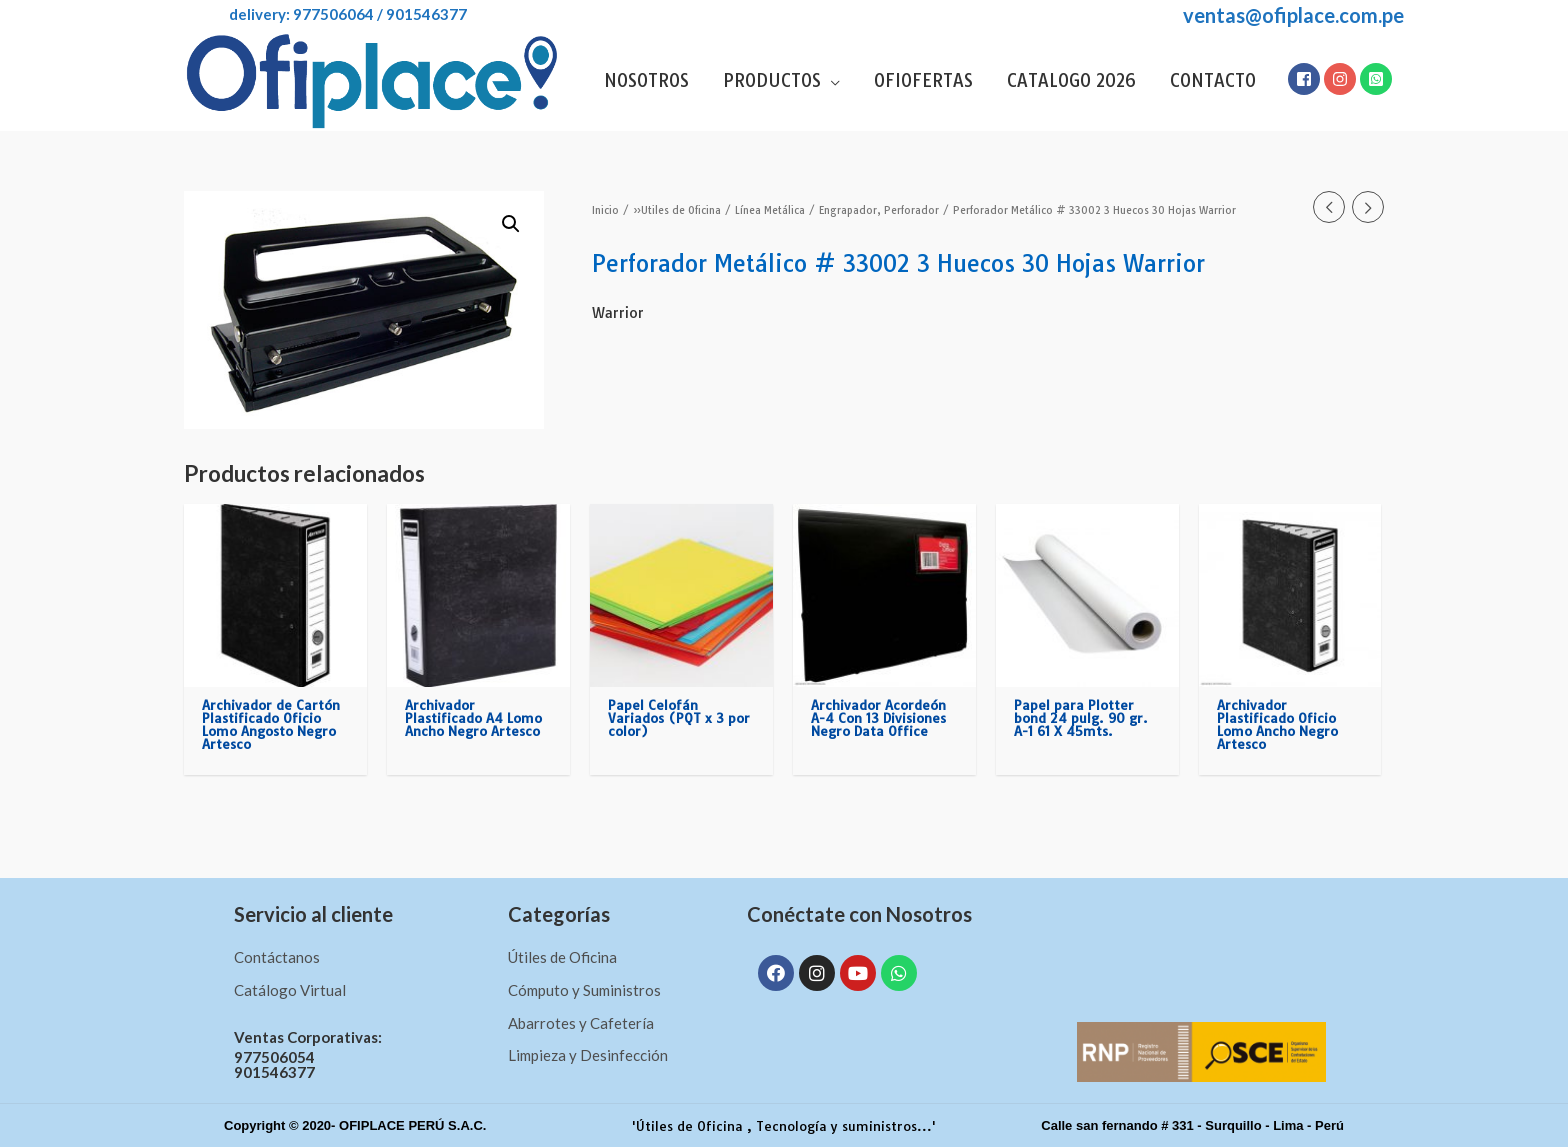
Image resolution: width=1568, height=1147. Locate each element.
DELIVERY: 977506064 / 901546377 (325, 14)
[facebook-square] (1305, 79)
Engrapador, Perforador (879, 210)
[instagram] (1341, 79)
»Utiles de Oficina (677, 210)
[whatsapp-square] (1377, 79)
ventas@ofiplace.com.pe (1293, 15)
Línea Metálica (770, 210)
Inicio (605, 210)
